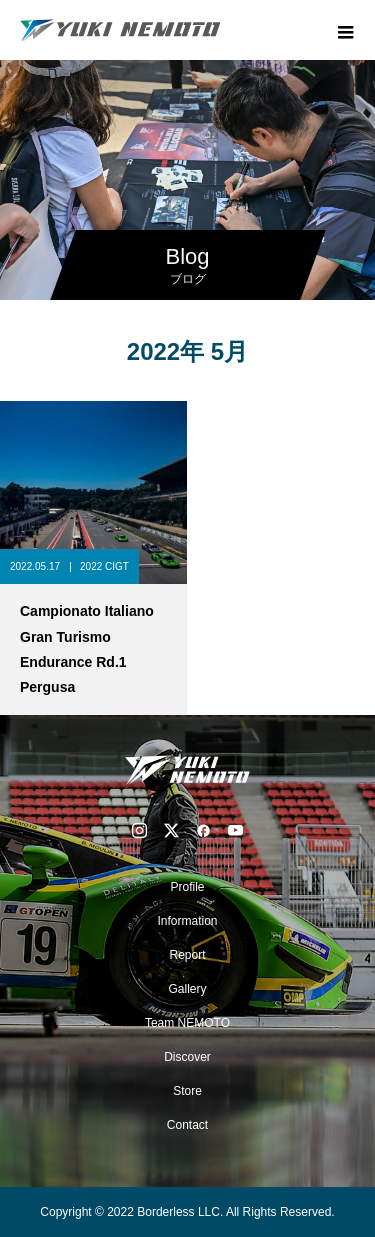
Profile (187, 887)
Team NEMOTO (187, 1023)
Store (187, 1091)
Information (187, 921)
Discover (187, 1057)
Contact (187, 1125)
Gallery (187, 989)
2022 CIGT (104, 566)
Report (187, 955)
